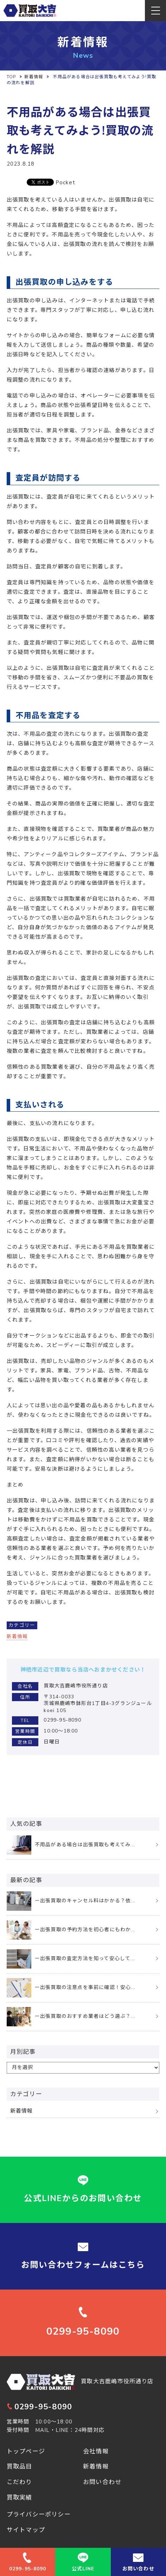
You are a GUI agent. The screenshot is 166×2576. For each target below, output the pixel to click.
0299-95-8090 (39, 2407)
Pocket (65, 182)
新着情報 (17, 1636)
